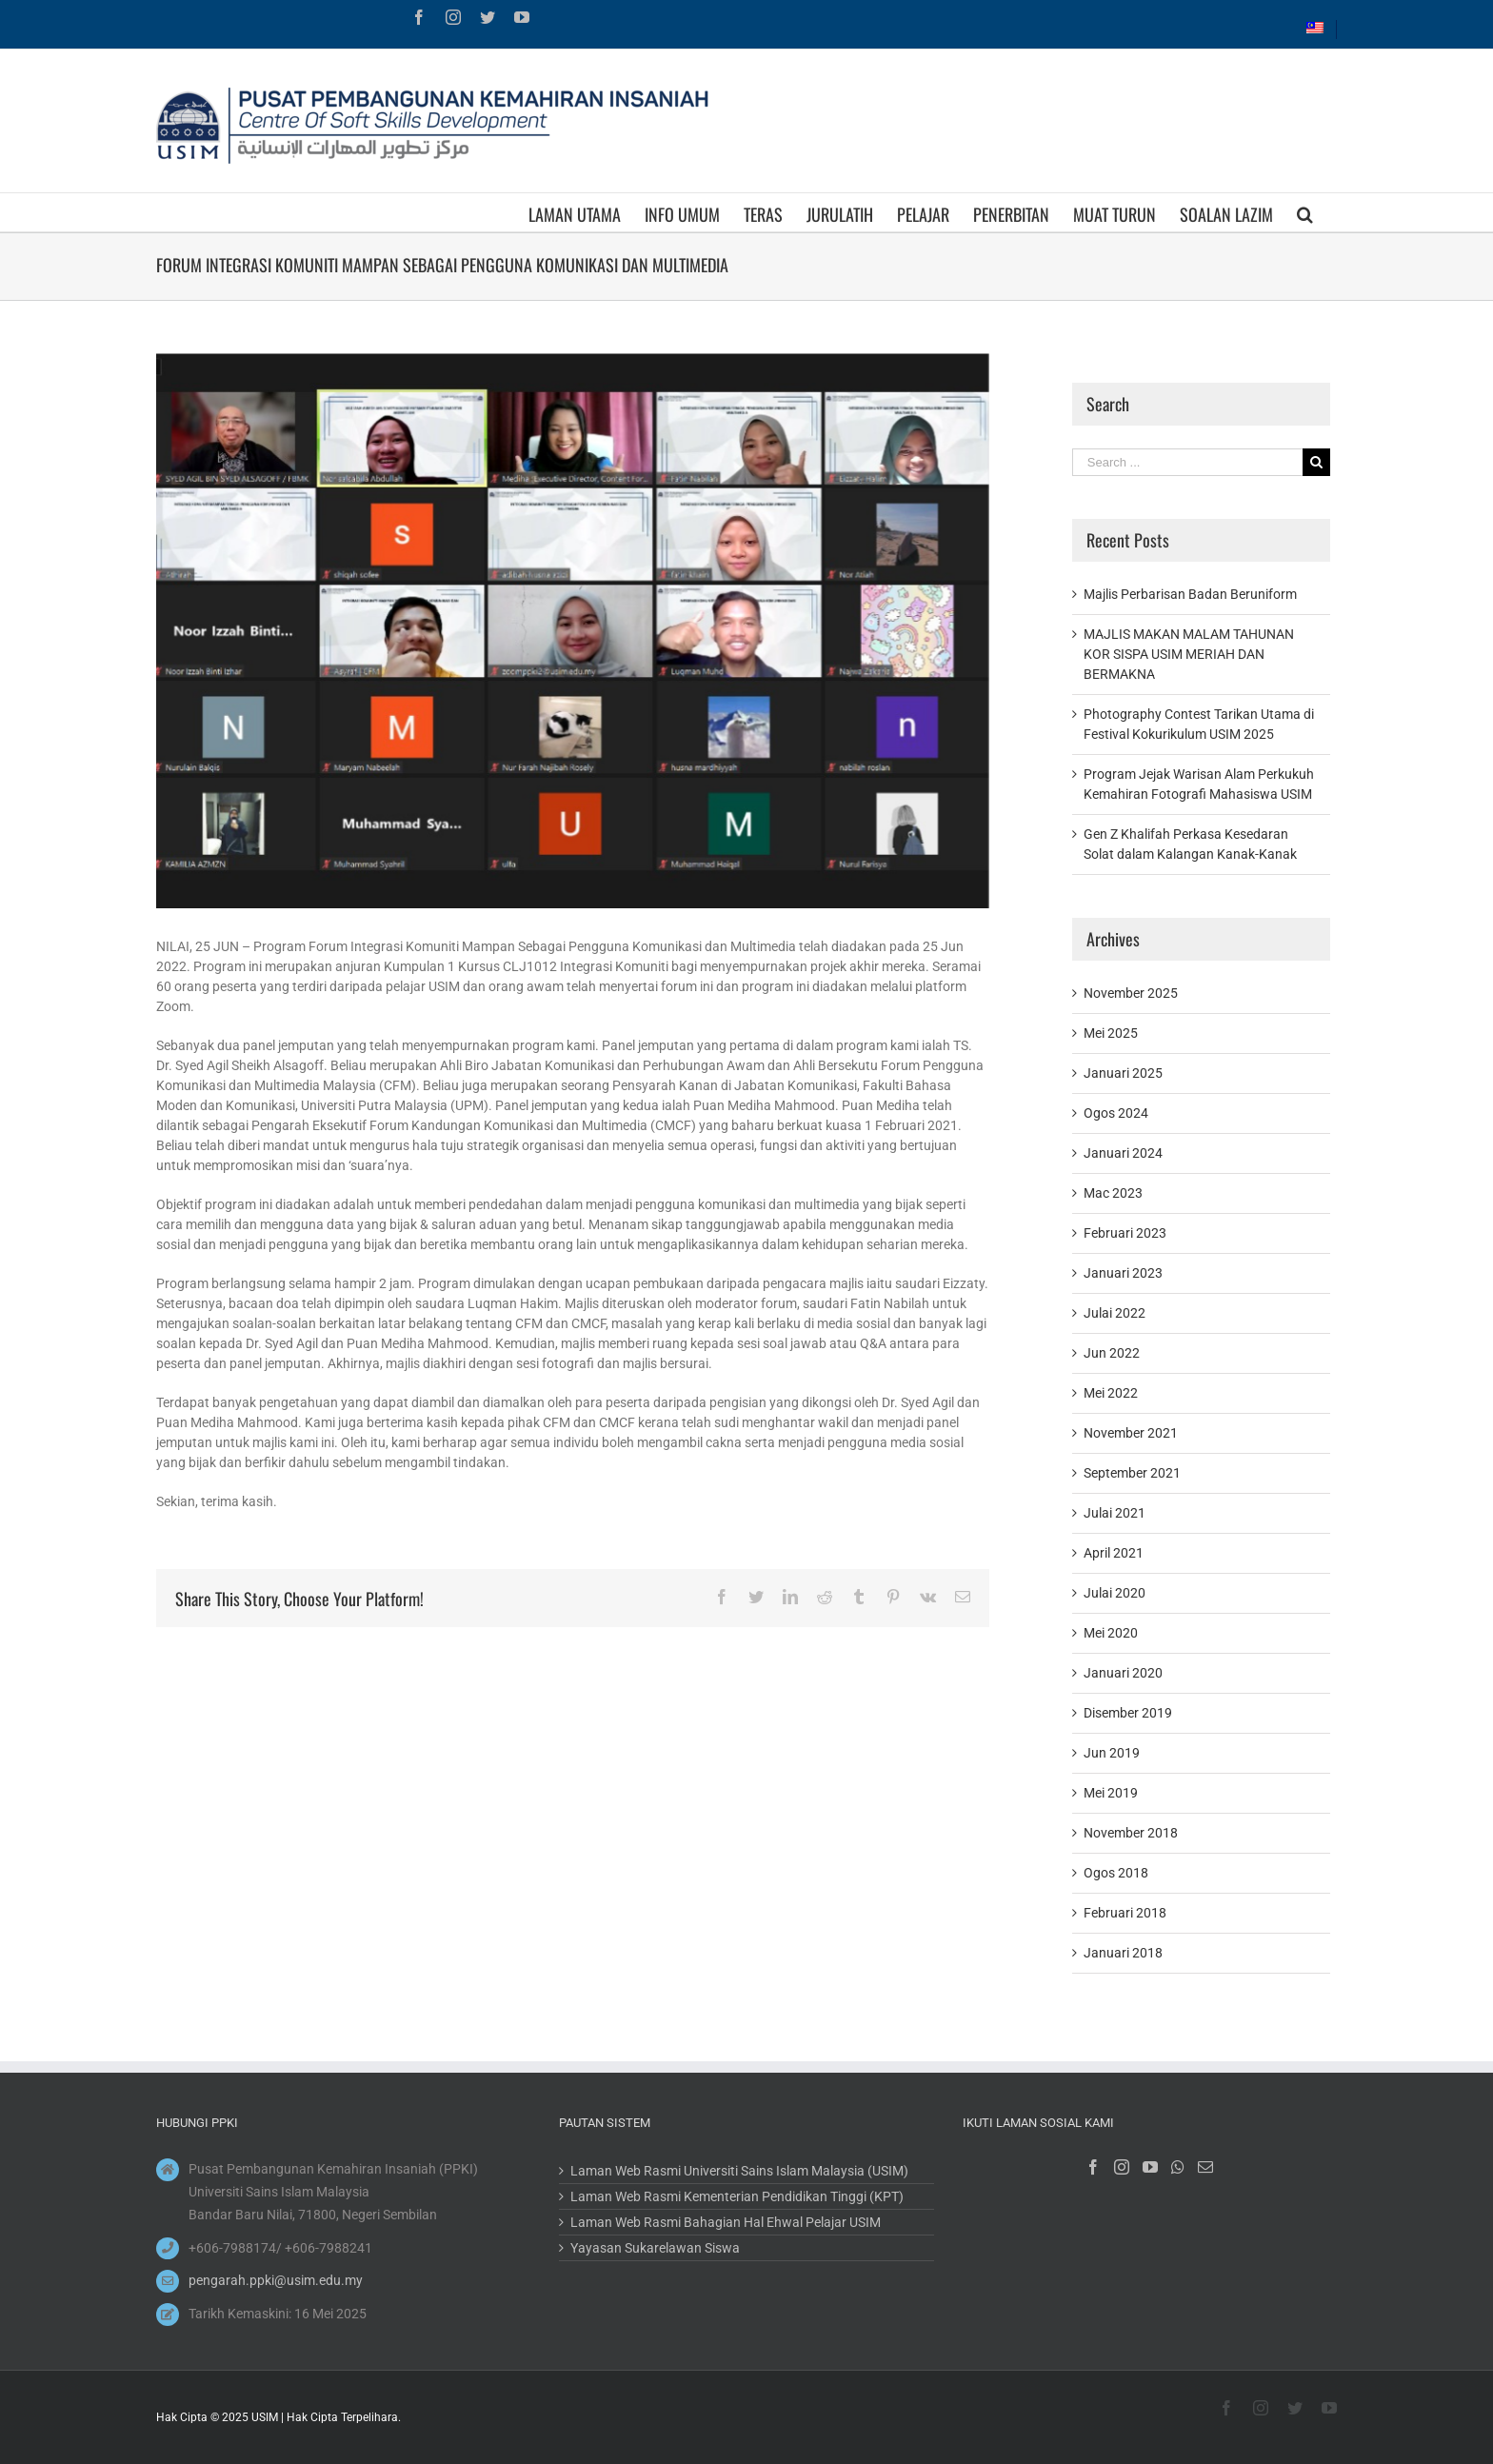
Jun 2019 (1112, 1752)
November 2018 (1131, 1832)
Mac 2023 (1113, 1193)
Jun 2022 (1112, 1353)
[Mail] (1205, 2167)
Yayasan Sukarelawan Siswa (655, 2247)
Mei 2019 (1111, 1792)
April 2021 (1114, 1552)
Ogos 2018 (1116, 1872)
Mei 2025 (1111, 1033)
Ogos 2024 (1116, 1113)
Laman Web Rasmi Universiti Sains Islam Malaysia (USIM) (739, 2170)
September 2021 (1132, 1472)
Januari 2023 (1123, 1273)
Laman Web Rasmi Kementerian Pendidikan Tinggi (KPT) (737, 2196)
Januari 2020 (1123, 1672)
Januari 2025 (1123, 1073)
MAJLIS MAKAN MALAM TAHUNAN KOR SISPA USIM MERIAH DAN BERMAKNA (1189, 654)
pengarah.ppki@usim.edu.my (276, 2280)
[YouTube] (1150, 2167)
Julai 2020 (1114, 1592)
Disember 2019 (1128, 1712)
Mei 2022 (1111, 1393)
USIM (264, 2417)
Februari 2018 (1125, 1912)
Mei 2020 (1111, 1632)
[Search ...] (1187, 462)
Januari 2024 (1123, 1153)
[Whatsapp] (1177, 2167)
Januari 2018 (1123, 1952)
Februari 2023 (1125, 1233)
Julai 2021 (1114, 1512)
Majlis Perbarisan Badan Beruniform (1190, 594)
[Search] (1305, 212)
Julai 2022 (1114, 1313)
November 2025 (1131, 993)
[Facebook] (1093, 2167)
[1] (572, 630)
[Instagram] (1121, 2167)
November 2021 (1131, 1433)
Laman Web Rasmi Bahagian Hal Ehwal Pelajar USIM (725, 2222)
